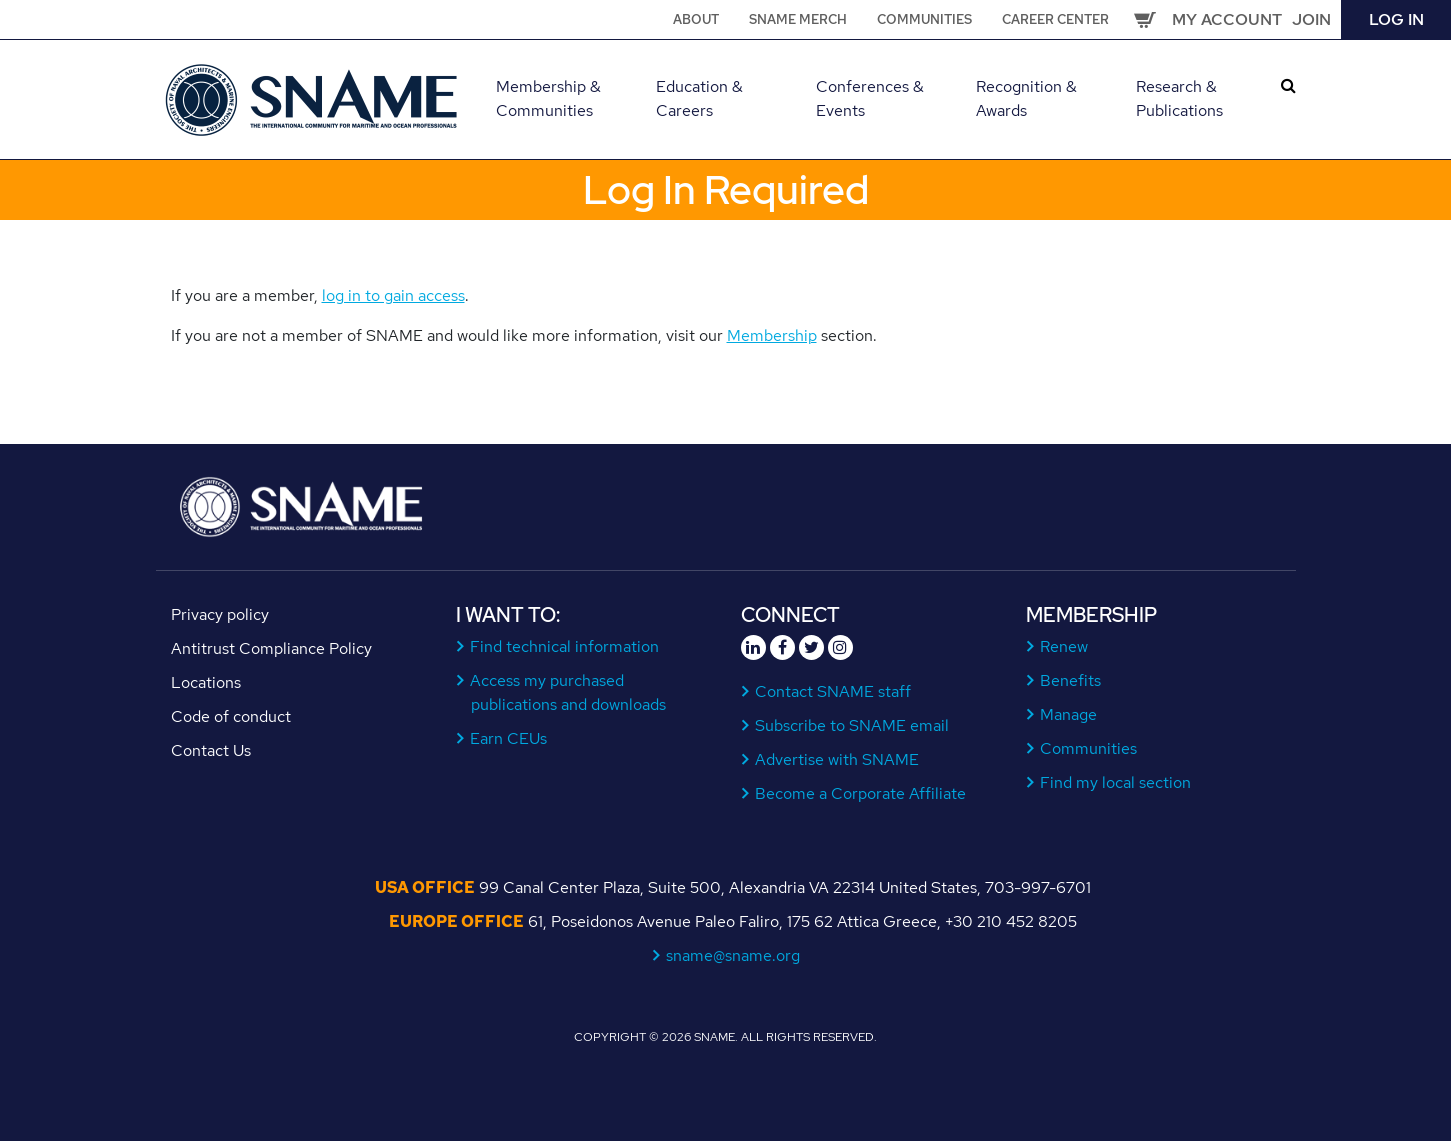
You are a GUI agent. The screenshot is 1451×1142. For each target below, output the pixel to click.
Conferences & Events (870, 98)
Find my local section (1116, 782)
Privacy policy (220, 614)
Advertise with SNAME (837, 759)
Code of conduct (231, 716)
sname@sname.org (733, 955)
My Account (1227, 19)
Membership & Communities (548, 98)
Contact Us (211, 750)
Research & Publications (1179, 98)
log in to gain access (393, 295)
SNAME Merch (798, 19)
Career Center (1055, 19)
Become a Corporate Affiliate (861, 793)
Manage (1069, 714)
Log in (1396, 19)
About (696, 19)
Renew (1064, 646)
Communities (924, 19)
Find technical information (565, 646)
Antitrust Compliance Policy (271, 648)
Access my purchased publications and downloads (568, 692)
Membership (772, 335)
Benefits (1071, 680)
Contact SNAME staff (833, 691)
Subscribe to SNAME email (852, 725)
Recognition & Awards (1026, 98)
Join (1311, 19)
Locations (206, 682)
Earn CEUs (509, 738)
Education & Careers (699, 98)
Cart (1145, 20)
